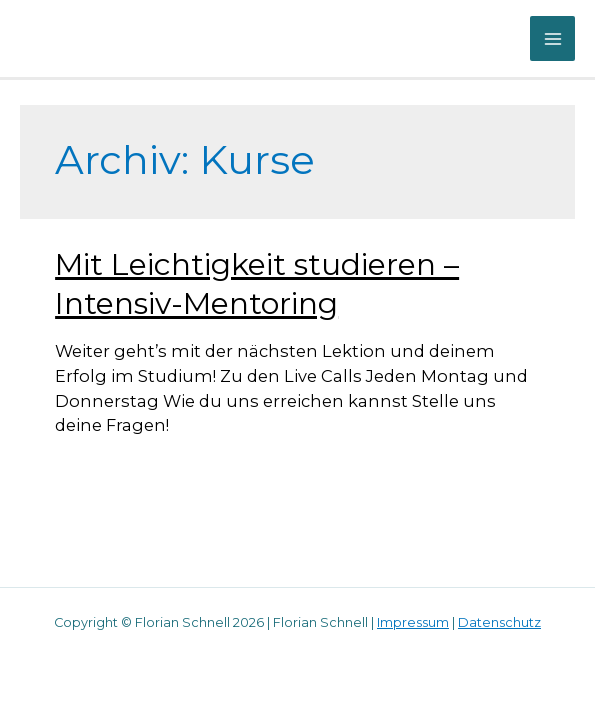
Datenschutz (499, 622)
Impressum (413, 622)
